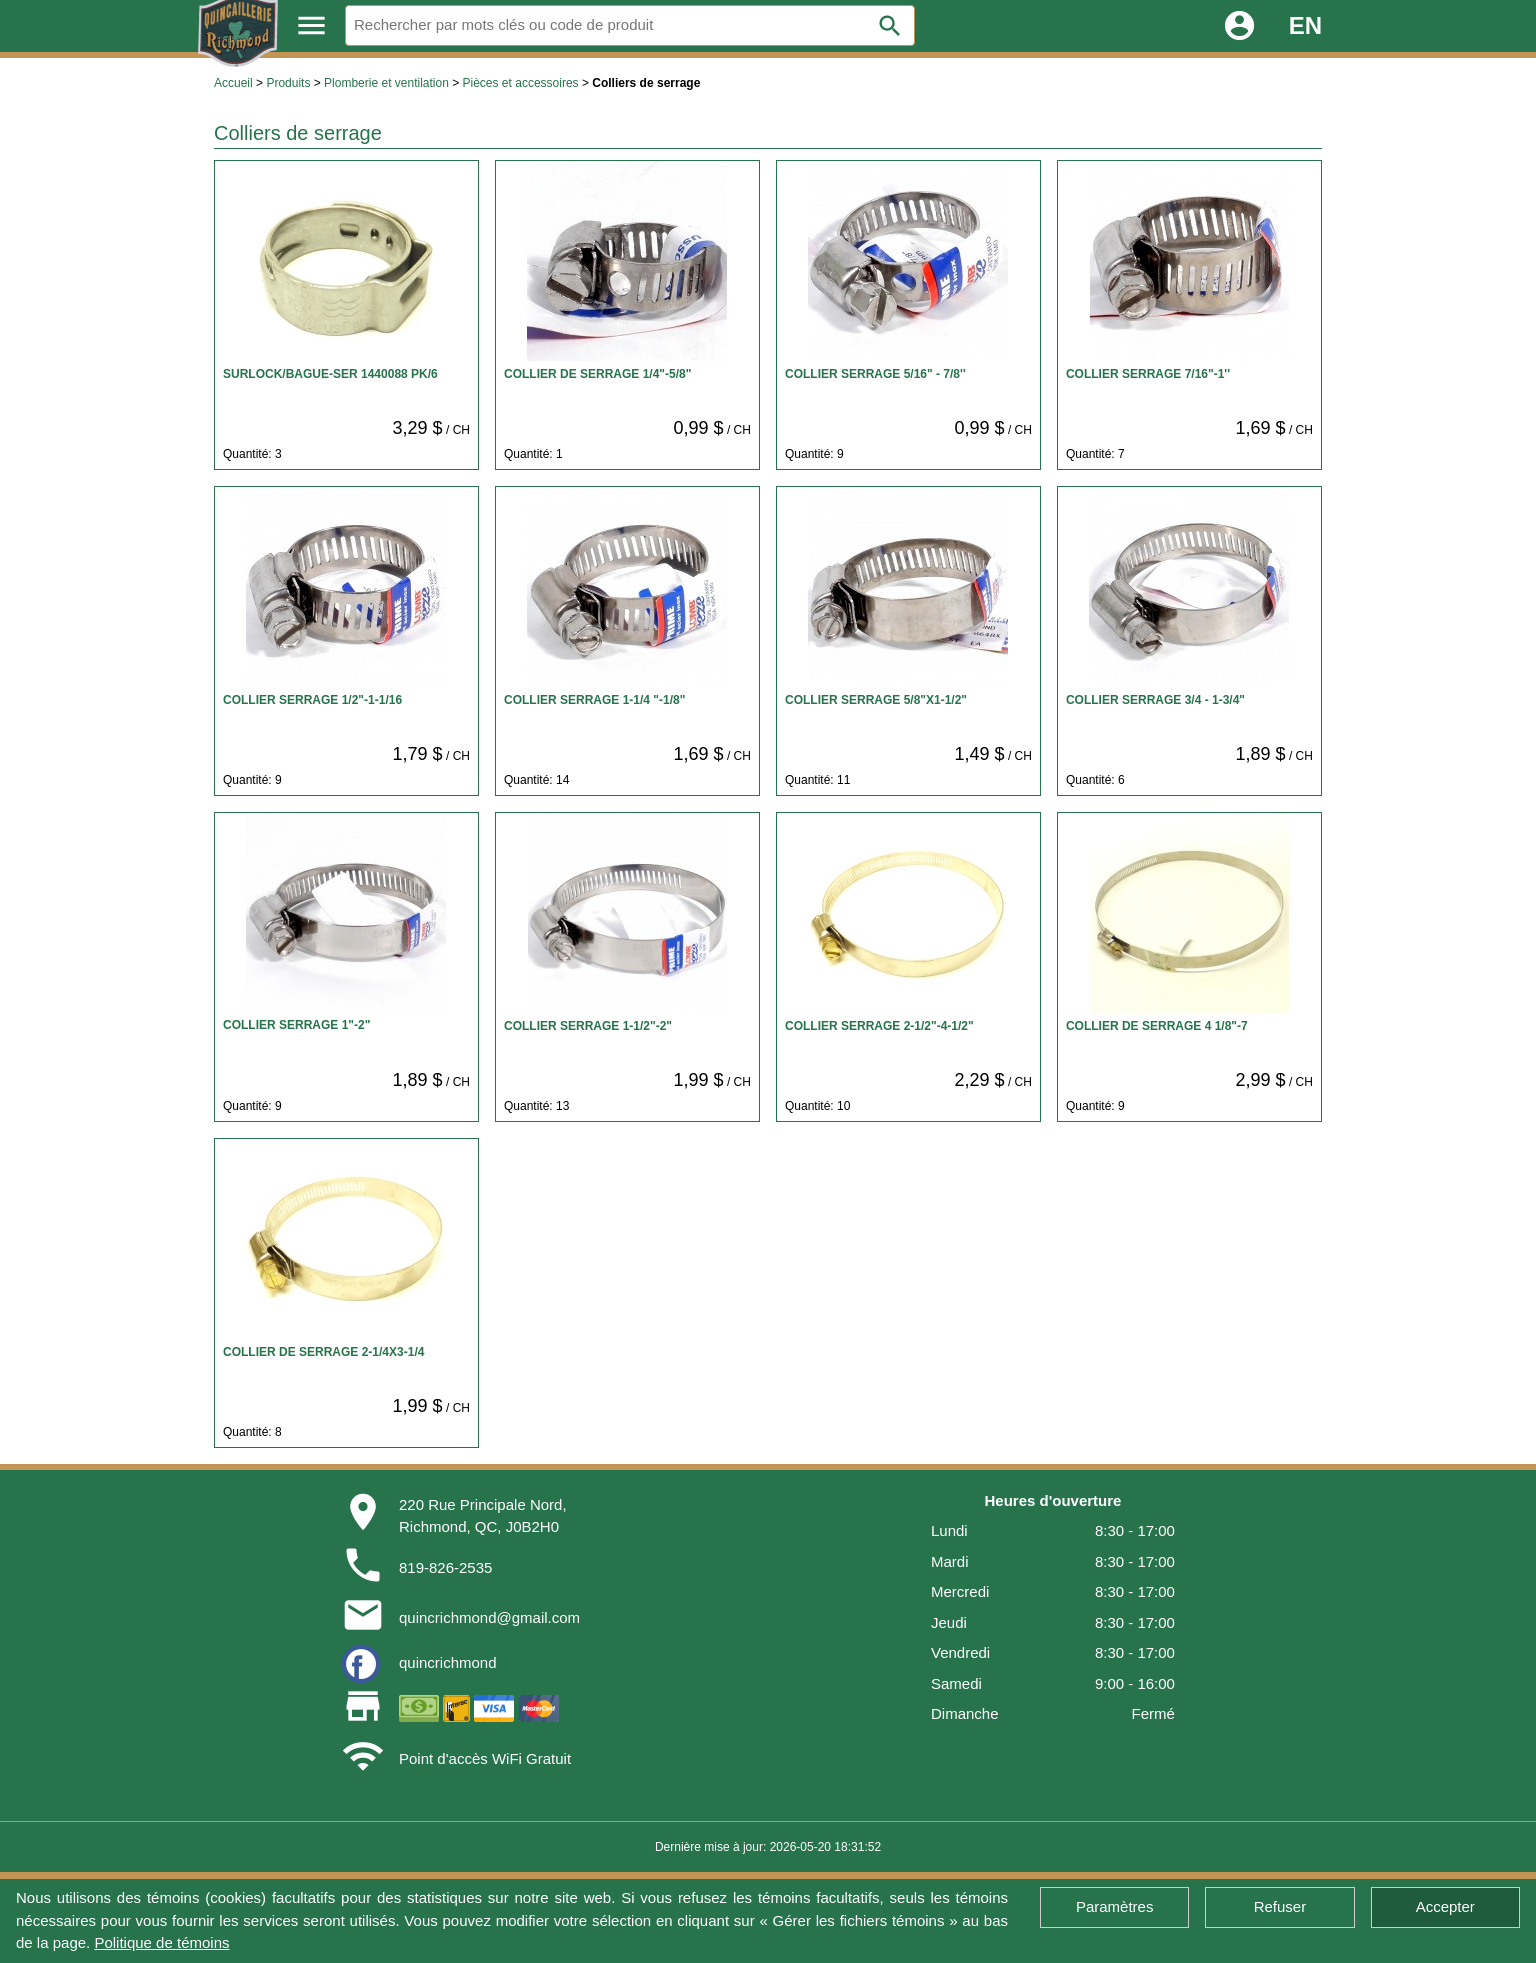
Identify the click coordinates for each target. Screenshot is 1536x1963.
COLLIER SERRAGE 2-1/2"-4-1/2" (879, 1026)
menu (311, 25)
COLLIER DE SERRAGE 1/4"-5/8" (597, 374)
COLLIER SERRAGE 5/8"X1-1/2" (876, 700)
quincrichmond (448, 1662)
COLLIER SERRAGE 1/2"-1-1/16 (312, 700)
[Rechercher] (630, 25)
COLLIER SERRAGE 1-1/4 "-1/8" (594, 700)
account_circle (1239, 25)
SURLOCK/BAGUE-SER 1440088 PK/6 (330, 374)
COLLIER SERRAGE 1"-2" (296, 1025)
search (890, 26)
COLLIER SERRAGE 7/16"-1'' (1148, 374)
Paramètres (1115, 1906)
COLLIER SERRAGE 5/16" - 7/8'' (875, 374)
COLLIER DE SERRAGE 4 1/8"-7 (1157, 1026)
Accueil (233, 83)
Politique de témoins (161, 1942)
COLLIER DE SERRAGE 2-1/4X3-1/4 (323, 1352)
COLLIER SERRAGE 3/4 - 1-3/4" (1155, 700)
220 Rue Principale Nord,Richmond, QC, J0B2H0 (483, 1516)
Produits (288, 83)
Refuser (1280, 1906)
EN (1305, 25)
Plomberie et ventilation (386, 83)
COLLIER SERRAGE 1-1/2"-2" (588, 1026)
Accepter (1445, 1906)
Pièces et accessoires (521, 83)
